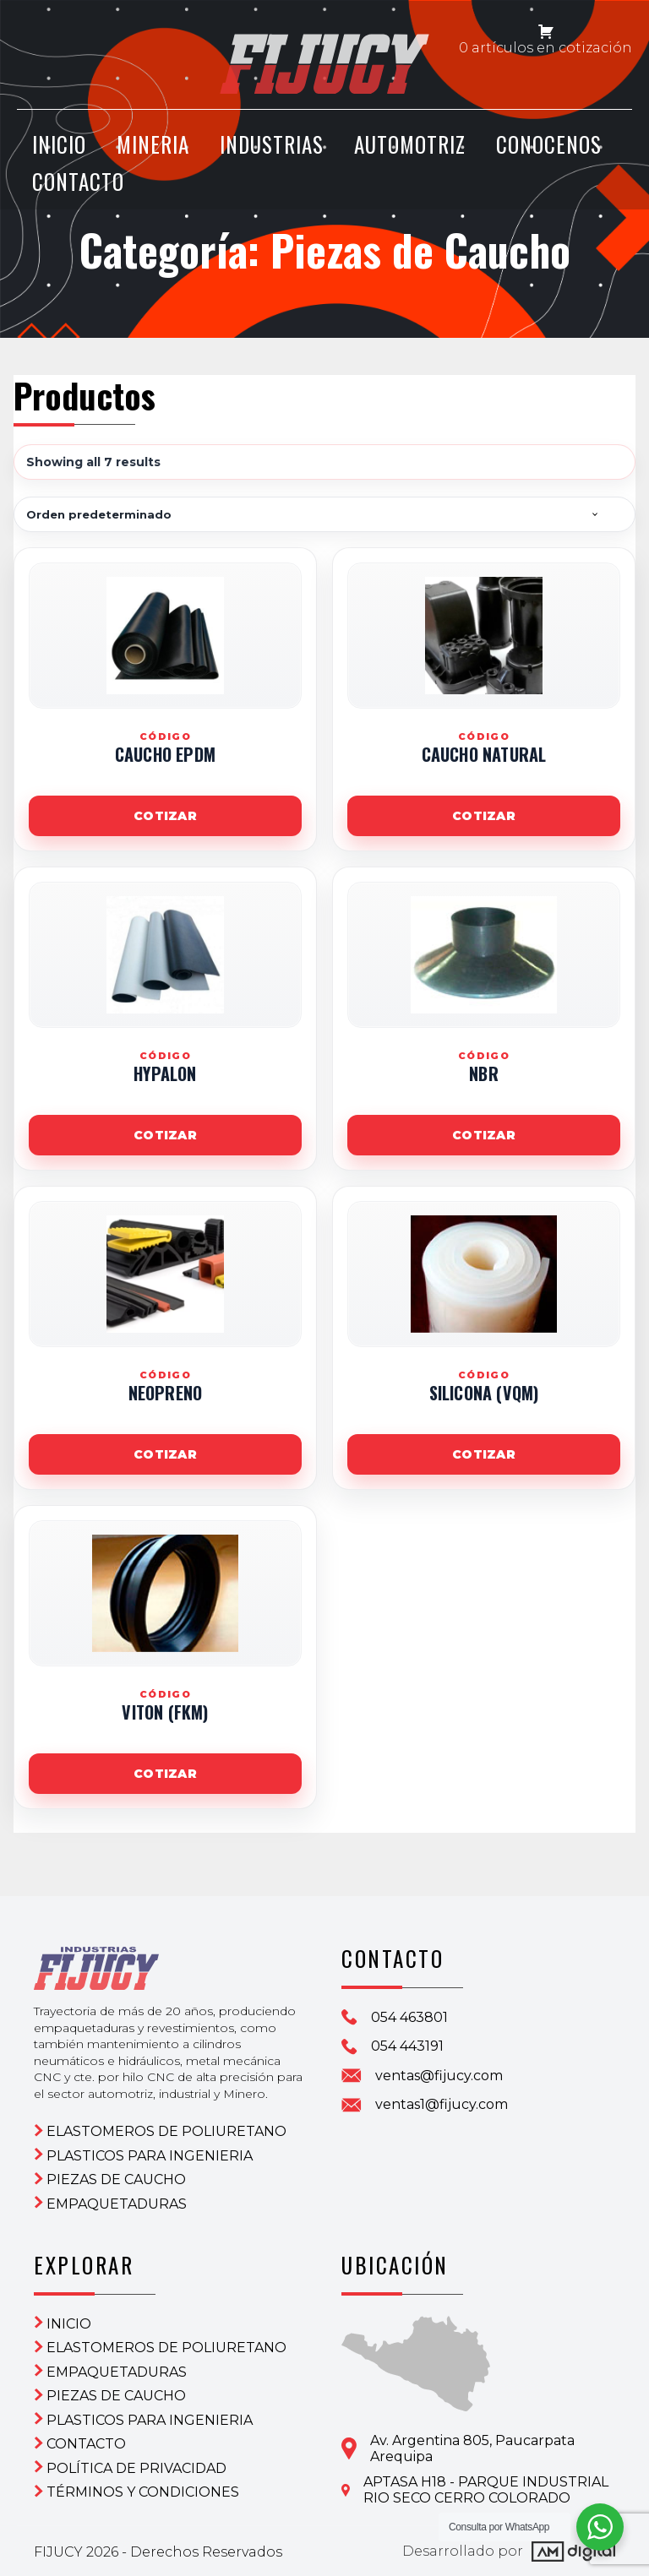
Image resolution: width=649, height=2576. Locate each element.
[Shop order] (324, 514)
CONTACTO (78, 182)
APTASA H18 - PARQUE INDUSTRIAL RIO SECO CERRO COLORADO (485, 2489)
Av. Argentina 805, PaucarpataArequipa (472, 2448)
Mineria (153, 145)
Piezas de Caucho (116, 2179)
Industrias (272, 145)
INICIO (59, 145)
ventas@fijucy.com (439, 2076)
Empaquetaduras (116, 2203)
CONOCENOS (549, 145)
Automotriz (410, 145)
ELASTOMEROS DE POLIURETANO (166, 2130)
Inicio (68, 2323)
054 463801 (409, 2017)
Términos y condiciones (142, 2491)
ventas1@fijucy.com (441, 2104)
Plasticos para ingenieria (149, 2155)
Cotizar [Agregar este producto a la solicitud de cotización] (165, 815)
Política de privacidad (136, 2467)
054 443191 (407, 2046)
